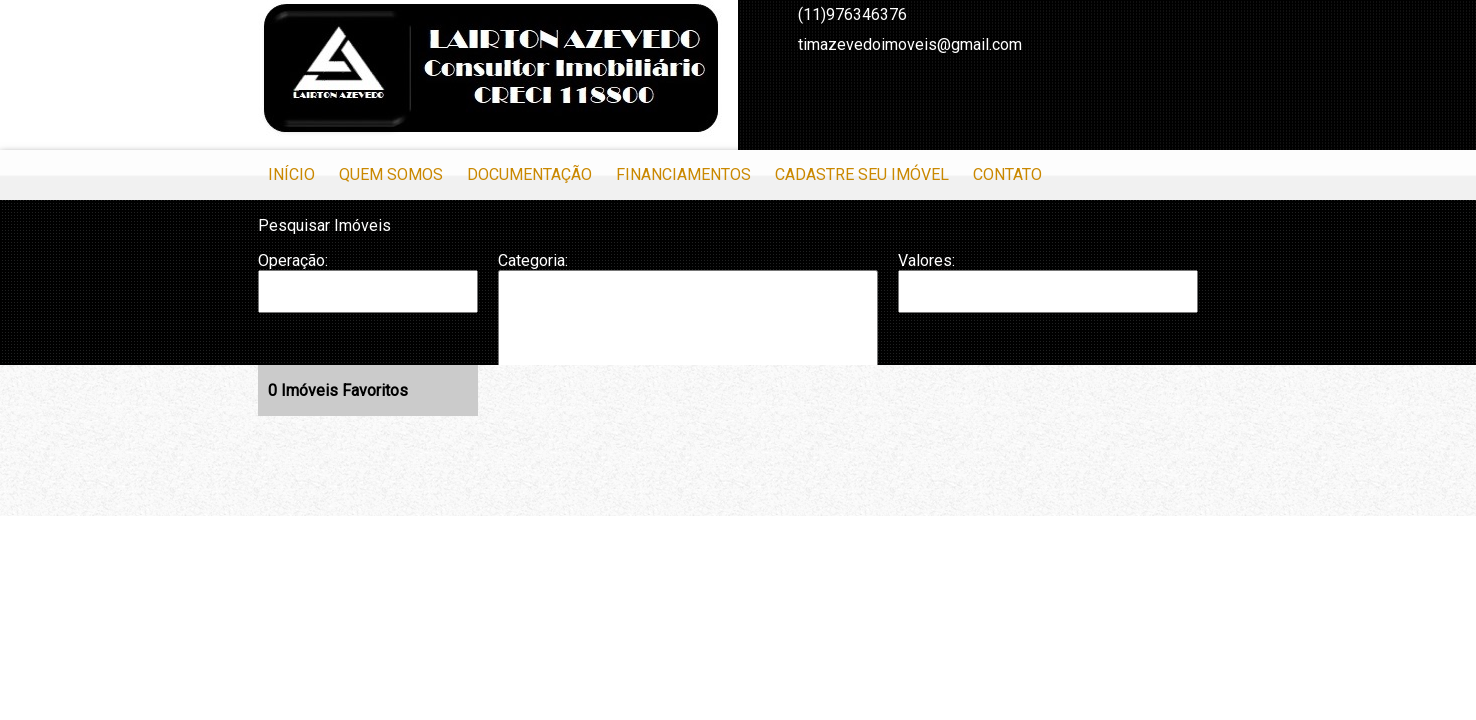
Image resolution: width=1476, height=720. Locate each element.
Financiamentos (683, 174)
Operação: (293, 260)
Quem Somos (391, 174)
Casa (688, 331)
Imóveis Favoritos (338, 390)
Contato (1007, 174)
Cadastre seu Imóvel (862, 174)
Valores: (926, 260)
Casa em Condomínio (688, 352)
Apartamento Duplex (688, 311)
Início (291, 174)
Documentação (529, 174)
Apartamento (688, 291)
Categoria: (533, 260)
